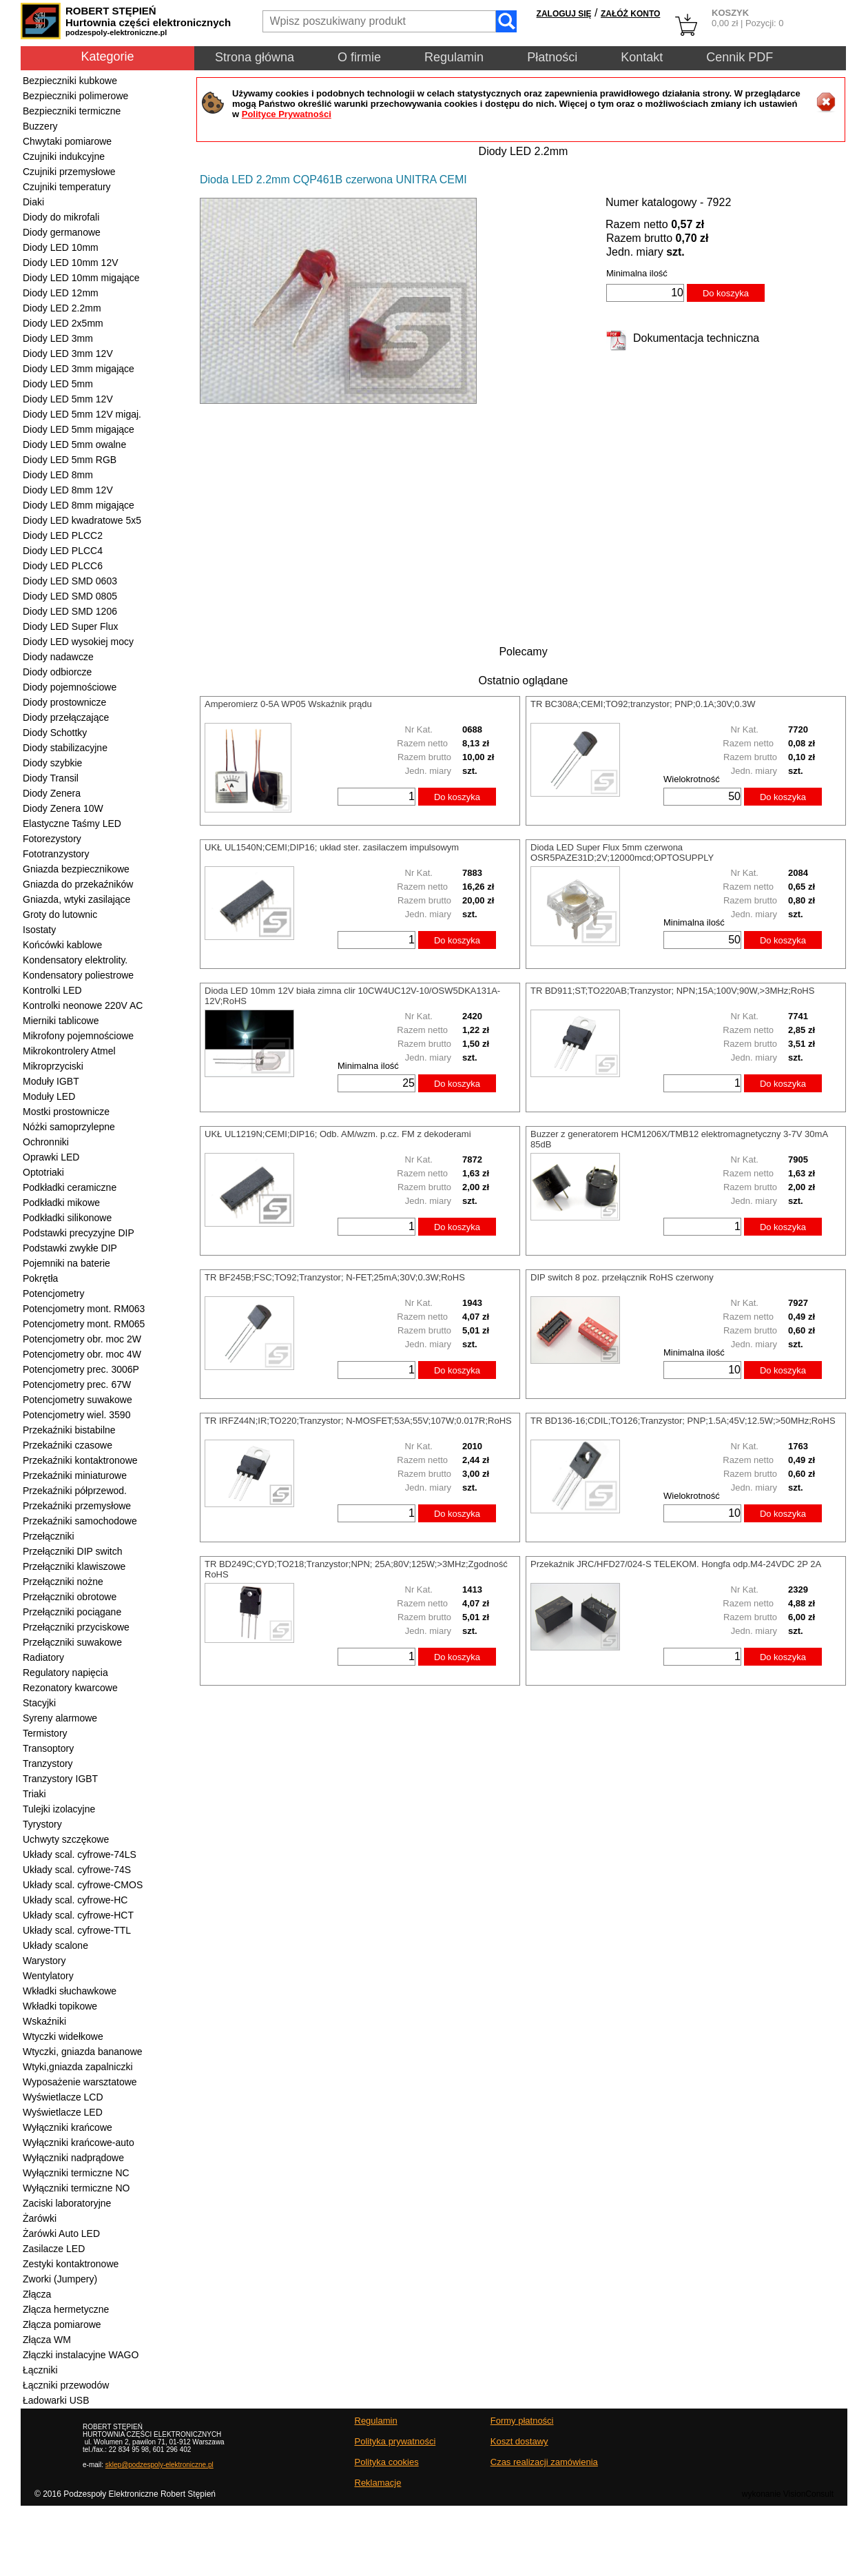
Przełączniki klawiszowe (74, 1566)
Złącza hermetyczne (66, 2309)
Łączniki (40, 2369)
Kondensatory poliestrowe (78, 975)
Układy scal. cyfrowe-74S (77, 1869)
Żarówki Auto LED (61, 2233)
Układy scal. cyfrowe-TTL (77, 1930)
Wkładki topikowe (60, 2006)
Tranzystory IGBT (60, 1778)
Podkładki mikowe (61, 1202)
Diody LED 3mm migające (78, 368)
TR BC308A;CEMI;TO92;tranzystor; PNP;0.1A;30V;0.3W (643, 704)
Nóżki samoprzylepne (69, 1126)
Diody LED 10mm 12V (70, 262)
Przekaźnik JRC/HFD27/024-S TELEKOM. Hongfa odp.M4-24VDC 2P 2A (675, 1564)
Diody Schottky (55, 732)
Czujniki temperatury (67, 186)
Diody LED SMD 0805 (70, 596)
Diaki (33, 201)
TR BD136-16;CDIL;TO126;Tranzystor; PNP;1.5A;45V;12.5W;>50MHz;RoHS (683, 1420)
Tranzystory (48, 1763)
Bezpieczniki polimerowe (75, 95)
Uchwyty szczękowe (66, 1839)
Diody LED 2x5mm (63, 323)
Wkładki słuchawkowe (69, 1990)
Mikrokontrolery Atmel (69, 1050)
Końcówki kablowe (62, 944)
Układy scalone (55, 1945)
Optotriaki (43, 1172)
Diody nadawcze (58, 656)
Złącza (37, 2294)
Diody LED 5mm (58, 383)
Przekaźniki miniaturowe (75, 1475)
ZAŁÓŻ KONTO (630, 14)
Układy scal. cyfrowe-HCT (78, 1915)
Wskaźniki (44, 2021)
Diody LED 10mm (61, 247)
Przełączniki (48, 1536)
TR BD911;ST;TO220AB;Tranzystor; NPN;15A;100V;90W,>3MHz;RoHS (672, 990)
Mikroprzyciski (53, 1066)
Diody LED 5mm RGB (69, 459)
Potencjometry (53, 1293)
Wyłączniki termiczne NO (76, 2188)
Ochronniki (46, 1141)
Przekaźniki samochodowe (80, 1520)
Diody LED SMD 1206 (70, 611)
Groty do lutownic (60, 914)
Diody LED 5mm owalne (74, 444)
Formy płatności (522, 2420)
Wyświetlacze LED (63, 2112)
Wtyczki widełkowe (63, 2036)
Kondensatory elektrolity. (75, 959)
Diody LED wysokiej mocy (78, 641)
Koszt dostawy (519, 2441)
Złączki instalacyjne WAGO (80, 2354)
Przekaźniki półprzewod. (75, 1490)
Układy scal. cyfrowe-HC (75, 1899)
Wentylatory (48, 1975)
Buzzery (40, 126)
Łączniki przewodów (66, 2385)
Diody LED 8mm (58, 474)
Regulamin (454, 57)
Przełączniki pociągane (72, 1611)
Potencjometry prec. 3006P (81, 1369)
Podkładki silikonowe (67, 1217)
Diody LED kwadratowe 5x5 (82, 520)
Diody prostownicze (64, 702)
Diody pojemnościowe (69, 687)
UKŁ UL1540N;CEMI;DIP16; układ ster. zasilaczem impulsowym (332, 847)
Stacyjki (39, 1702)
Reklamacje (378, 2482)
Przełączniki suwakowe (72, 1642)
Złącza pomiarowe (62, 2324)
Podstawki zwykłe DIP (70, 1248)
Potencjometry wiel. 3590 (76, 1414)
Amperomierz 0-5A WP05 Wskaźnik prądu (288, 704)
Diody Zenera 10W (63, 808)
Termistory (45, 1733)
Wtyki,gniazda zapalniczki (78, 2066)
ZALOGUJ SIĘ (564, 14)
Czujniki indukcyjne (64, 156)
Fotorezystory (52, 838)
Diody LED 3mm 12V (68, 353)
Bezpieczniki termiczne (72, 110)
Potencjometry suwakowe (77, 1399)
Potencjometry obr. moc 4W (82, 1354)
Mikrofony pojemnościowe (78, 1035)
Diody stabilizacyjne (65, 747)
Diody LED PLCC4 (63, 550)
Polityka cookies (387, 2462)
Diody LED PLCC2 (63, 535)
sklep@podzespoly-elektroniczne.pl (159, 2464)
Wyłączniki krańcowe (67, 2127)
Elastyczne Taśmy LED (72, 823)
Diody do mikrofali (61, 217)
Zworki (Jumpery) (60, 2278)
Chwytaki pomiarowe (67, 141)
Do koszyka (726, 293)
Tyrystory (42, 1824)
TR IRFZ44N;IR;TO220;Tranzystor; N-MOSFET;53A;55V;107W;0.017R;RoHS (358, 1420)
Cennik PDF (739, 57)
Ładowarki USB (56, 2400)
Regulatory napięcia (65, 1672)
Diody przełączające (66, 717)
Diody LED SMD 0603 (70, 580)
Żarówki (39, 2218)
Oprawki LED (51, 1157)
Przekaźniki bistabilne (69, 1429)
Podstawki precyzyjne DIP (78, 1232)
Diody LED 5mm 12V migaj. (82, 414)
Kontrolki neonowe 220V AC (83, 1005)
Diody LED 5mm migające (78, 429)
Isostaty (39, 929)
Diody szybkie (52, 762)
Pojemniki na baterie (66, 1263)
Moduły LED (49, 1096)
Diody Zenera (52, 793)
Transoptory (48, 1748)
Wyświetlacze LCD (63, 2097)
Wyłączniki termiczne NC (76, 2172)
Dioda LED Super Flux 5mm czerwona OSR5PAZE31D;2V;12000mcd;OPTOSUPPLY (622, 852)
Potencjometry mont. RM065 (84, 1323)
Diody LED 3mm (58, 338)
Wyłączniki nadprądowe (73, 2157)
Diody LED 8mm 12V (68, 489)
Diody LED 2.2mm (62, 308)
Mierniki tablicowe (61, 1020)
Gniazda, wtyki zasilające (76, 899)
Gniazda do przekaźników (78, 884)
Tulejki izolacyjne (59, 1809)
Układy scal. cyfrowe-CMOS (83, 1884)
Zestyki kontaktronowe (70, 2263)
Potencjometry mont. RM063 (84, 1308)
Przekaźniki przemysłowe (77, 1505)
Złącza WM (47, 2339)
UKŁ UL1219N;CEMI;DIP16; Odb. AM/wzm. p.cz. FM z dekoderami (338, 1134)
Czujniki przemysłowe (69, 171)
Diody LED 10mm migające (81, 277)
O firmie (359, 57)
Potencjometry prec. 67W (77, 1384)
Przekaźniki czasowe (67, 1445)
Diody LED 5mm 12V (68, 399)
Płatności (552, 57)
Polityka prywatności (395, 2441)
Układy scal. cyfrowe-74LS (79, 1854)
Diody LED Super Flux (70, 626)
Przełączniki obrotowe (69, 1596)
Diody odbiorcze (57, 671)
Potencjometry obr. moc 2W (82, 1339)
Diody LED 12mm (61, 292)
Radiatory (43, 1657)
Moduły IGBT (51, 1081)
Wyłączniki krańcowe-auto (78, 2142)
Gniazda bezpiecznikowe (76, 869)
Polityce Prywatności (286, 114)
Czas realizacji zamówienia (544, 2462)
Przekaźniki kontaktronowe (80, 1460)
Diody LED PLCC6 (63, 565)
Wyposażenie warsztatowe (80, 2081)
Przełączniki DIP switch (72, 1551)
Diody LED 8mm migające (78, 505)
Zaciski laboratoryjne (67, 2203)
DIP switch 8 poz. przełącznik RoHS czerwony (622, 1277)
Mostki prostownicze (66, 1111)
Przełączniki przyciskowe (76, 1627)
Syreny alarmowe (60, 1718)
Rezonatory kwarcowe (70, 1687)
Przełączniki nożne (63, 1581)
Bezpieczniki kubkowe (70, 80)
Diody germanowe (62, 232)
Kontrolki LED (52, 990)
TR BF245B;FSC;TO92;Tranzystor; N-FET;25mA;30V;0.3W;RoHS (335, 1277)
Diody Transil (51, 778)
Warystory (44, 1960)
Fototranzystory (56, 853)
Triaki (34, 1793)
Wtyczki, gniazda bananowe (83, 2051)
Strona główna (254, 57)
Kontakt (642, 57)
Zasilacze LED (54, 2248)
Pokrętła (40, 1278)
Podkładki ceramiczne (69, 1187)
